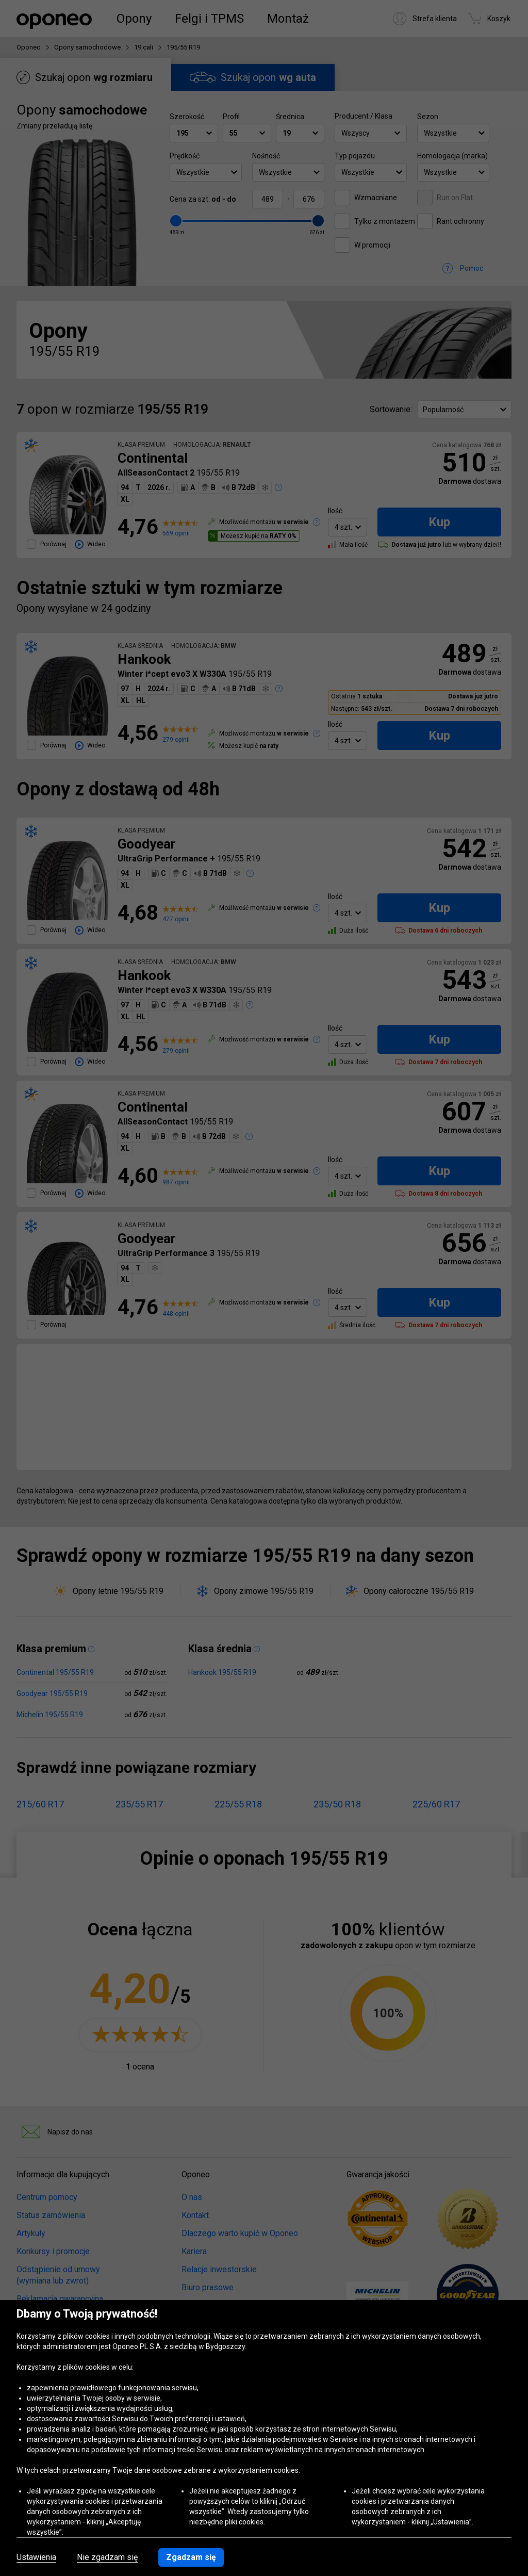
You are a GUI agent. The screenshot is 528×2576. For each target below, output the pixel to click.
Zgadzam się (191, 2557)
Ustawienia (36, 2557)
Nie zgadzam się (107, 2557)
